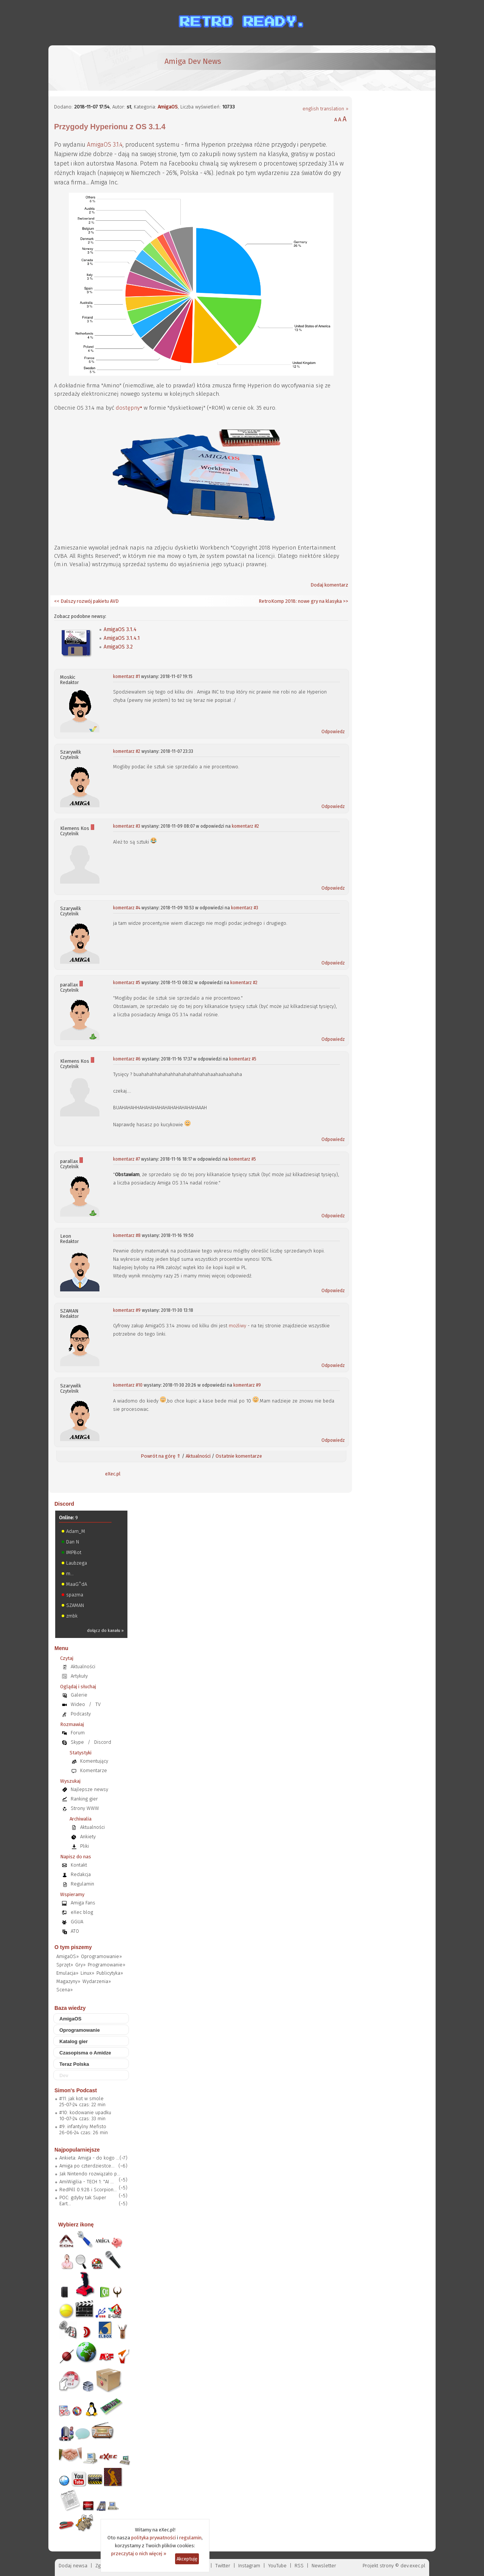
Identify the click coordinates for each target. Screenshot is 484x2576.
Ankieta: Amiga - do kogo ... (89, 2158)
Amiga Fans (83, 1903)
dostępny (128, 407)
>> (345, 601)
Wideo (78, 1704)
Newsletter (324, 2565)
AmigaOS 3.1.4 (105, 144)
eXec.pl (113, 1474)
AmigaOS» (67, 1956)
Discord (64, 1504)
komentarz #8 (127, 1235)
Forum (78, 1732)
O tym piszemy (73, 1947)
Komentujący (94, 1761)
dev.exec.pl (412, 2565)
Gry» (80, 1965)
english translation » (325, 108)
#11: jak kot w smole (81, 2098)
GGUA (77, 1921)
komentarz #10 (128, 1385)
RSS (299, 2565)
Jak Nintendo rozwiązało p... (89, 2174)
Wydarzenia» (96, 1981)
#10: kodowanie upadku (85, 2112)
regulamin (190, 2537)
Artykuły (79, 1676)
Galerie (79, 1695)
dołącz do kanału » (105, 1630)
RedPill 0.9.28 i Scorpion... (88, 2189)
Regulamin (82, 1884)
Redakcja (81, 1874)
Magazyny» (68, 1981)
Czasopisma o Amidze (85, 2053)
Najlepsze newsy (89, 1789)
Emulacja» (67, 1973)
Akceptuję (187, 2559)
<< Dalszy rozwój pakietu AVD (86, 601)
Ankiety (88, 1836)
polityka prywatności (153, 2537)
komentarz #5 (126, 982)
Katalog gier (73, 2041)
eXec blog (82, 1912)
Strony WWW (85, 1808)
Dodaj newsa (73, 2565)
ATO (75, 1931)
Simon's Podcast (75, 2090)
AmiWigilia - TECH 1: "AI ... (86, 2181)
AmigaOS (168, 107)
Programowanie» (106, 1965)
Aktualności (198, 1456)
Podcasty (81, 1714)
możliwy (237, 1325)
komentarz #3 (126, 826)
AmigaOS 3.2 (118, 647)
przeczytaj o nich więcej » (138, 2553)
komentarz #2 (126, 751)
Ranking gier (84, 1799)
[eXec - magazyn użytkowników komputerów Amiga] (93, 68)
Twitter (222, 2565)
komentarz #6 (127, 1059)
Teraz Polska (74, 2064)
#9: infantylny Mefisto (82, 2126)
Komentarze (93, 1770)
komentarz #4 (126, 907)
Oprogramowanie (79, 2030)
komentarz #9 (127, 1310)
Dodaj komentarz (329, 585)
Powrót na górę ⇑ (161, 1456)
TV (98, 1704)
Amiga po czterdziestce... (87, 2166)
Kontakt (79, 1865)
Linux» (87, 1973)
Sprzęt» (64, 1965)
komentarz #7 (126, 1159)
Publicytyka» (109, 1973)
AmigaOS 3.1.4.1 (122, 638)
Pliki (84, 1846)
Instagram (249, 2565)
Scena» (64, 1989)
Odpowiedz (333, 731)
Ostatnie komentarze (239, 1456)
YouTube (277, 2565)
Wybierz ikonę (76, 2224)
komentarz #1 (126, 676)
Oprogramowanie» (101, 1956)
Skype (77, 1742)
